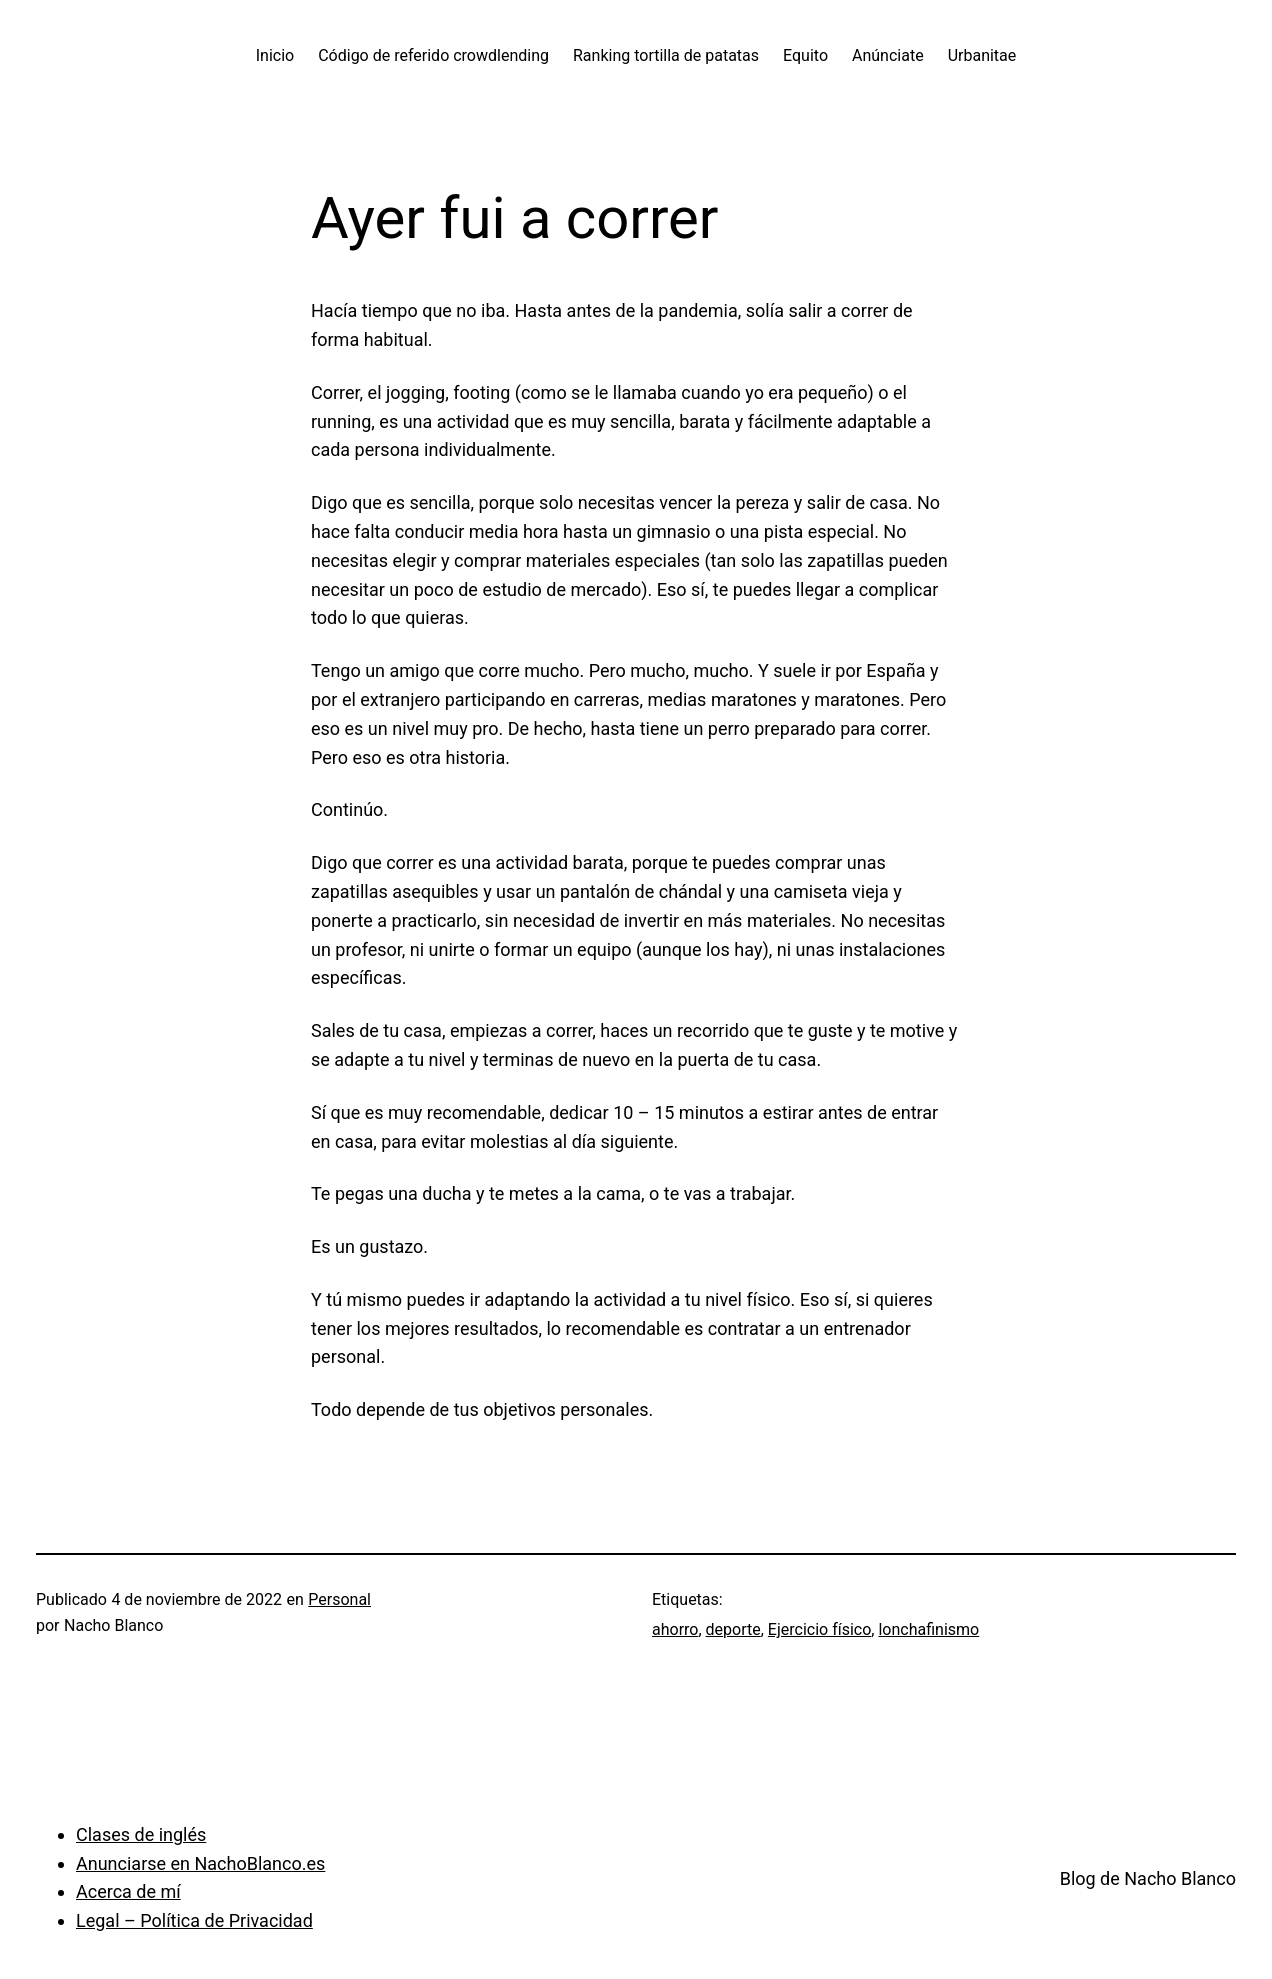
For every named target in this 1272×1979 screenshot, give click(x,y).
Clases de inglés (141, 1834)
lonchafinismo (928, 1629)
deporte (733, 1629)
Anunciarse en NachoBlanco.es (200, 1863)
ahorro (675, 1629)
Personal (339, 1599)
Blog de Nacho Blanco (1148, 1878)
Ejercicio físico (819, 1629)
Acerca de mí (128, 1891)
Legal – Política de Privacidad (194, 1920)
